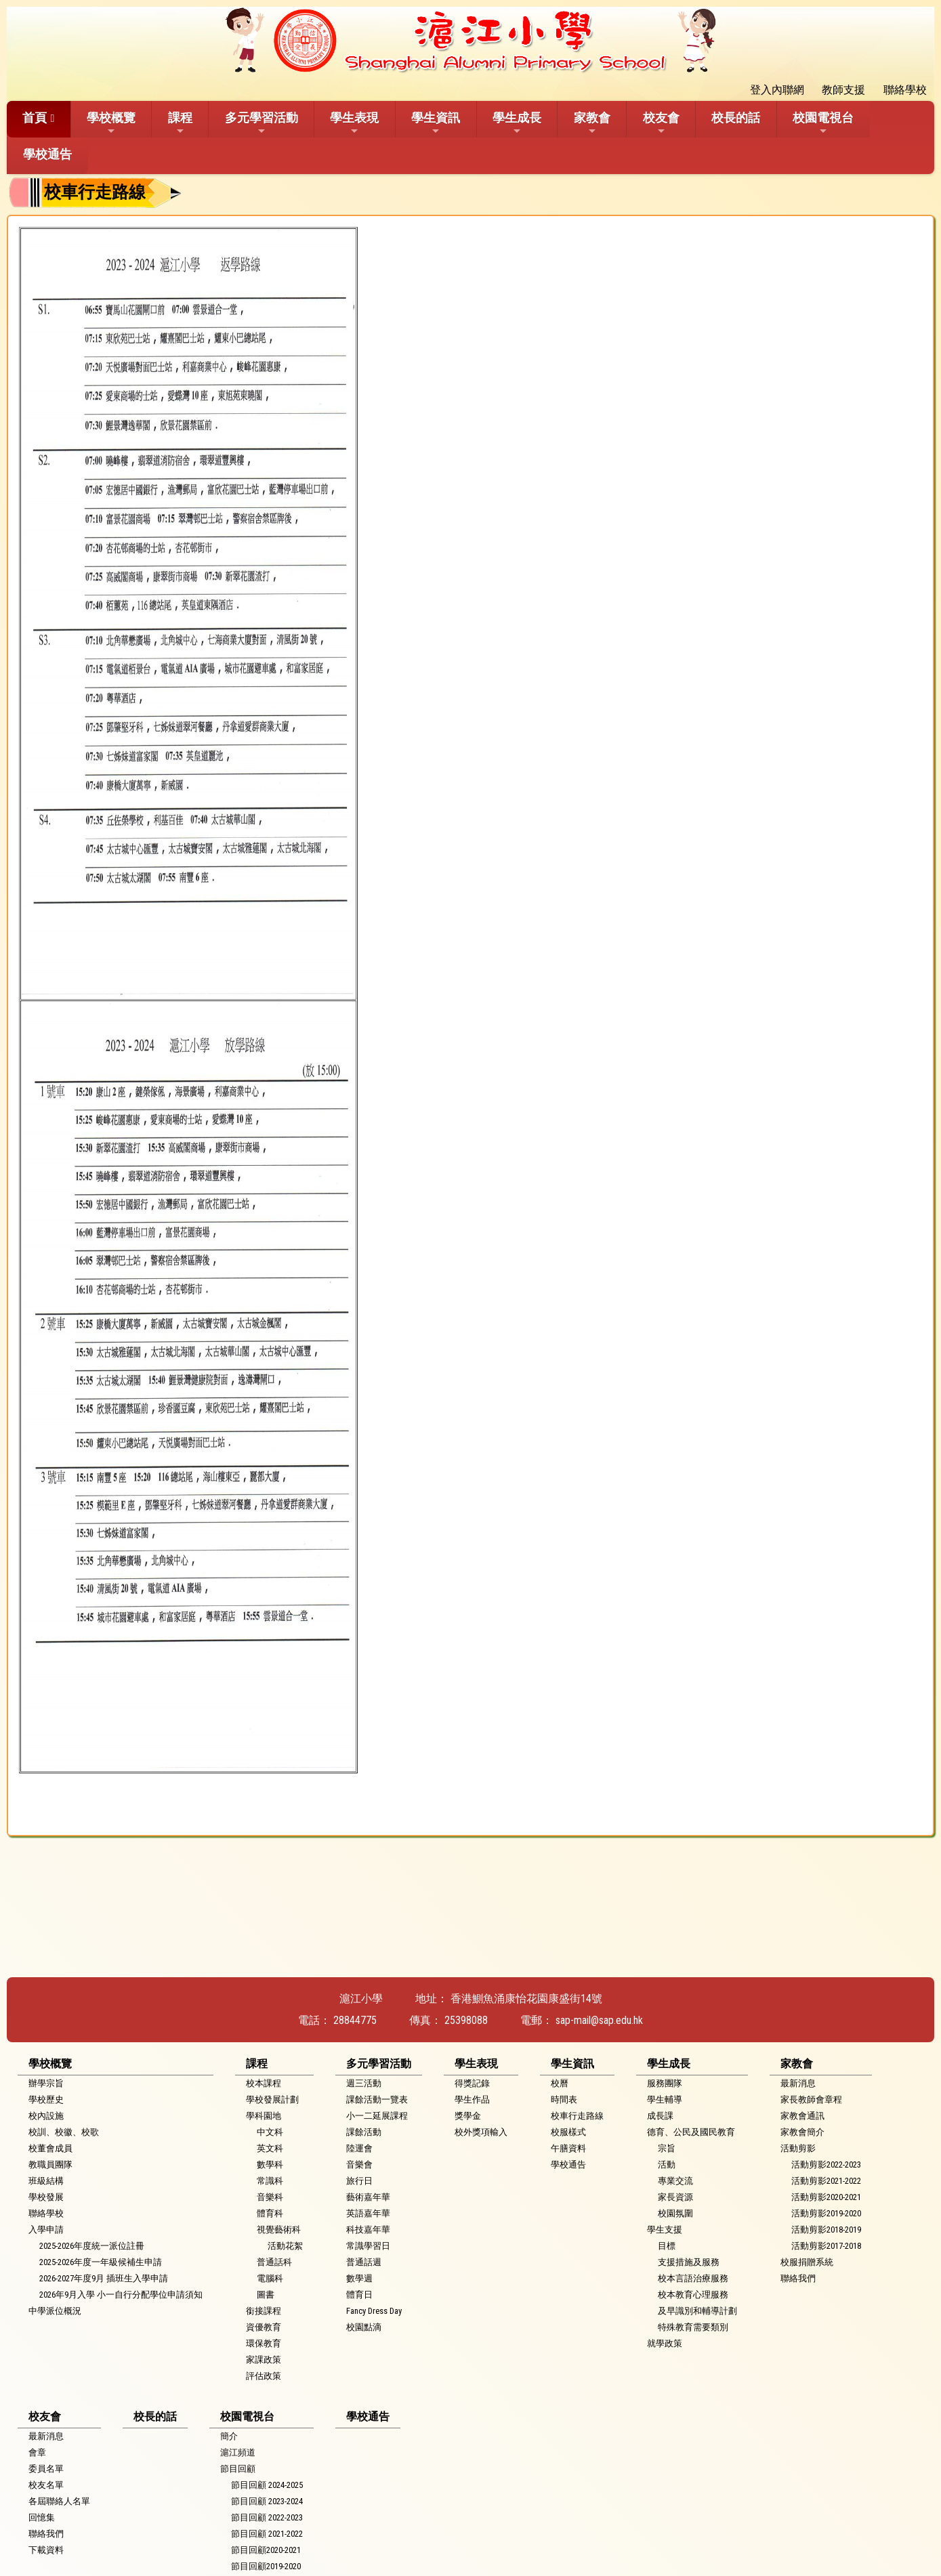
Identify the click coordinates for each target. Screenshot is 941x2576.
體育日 (359, 2294)
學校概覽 (111, 123)
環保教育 (263, 2343)
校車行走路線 (577, 2116)
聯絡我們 (798, 2278)
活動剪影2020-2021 (826, 2197)
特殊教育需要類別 (693, 2327)
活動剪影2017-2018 (826, 2246)
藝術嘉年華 (368, 2197)
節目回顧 (237, 2469)
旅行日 (359, 2181)
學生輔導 (664, 2099)
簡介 (229, 2436)
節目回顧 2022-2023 (267, 2517)
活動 (666, 2164)
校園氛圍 (675, 2213)
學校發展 (46, 2197)
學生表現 (354, 123)
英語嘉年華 (368, 2213)
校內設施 (46, 2116)
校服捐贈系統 (806, 2262)
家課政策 (263, 2360)
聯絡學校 (46, 2213)
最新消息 (798, 2083)
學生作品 (472, 2099)
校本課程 (263, 2083)
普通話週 (363, 2262)
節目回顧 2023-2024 (267, 2501)
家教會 (592, 123)
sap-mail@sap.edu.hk (599, 2020)
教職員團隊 (50, 2164)
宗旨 (666, 2148)
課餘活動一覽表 (377, 2099)
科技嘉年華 (368, 2229)
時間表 (564, 2099)
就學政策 (664, 2343)
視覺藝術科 (279, 2229)
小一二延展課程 (377, 2116)
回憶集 (41, 2517)
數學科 (270, 2164)
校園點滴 (363, 2327)
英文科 (270, 2148)
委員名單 (46, 2469)
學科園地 (263, 2116)
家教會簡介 (802, 2132)
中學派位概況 (54, 2311)
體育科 (270, 2213)
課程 (180, 123)
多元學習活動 (261, 123)
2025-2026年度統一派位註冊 (91, 2246)
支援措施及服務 (688, 2262)
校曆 (559, 2083)
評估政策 (263, 2376)
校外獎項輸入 (481, 2132)
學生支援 (664, 2229)
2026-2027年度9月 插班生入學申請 (103, 2278)
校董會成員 (50, 2148)
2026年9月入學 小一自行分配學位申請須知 (121, 2294)
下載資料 (46, 2550)
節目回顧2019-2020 (266, 2566)
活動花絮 (285, 2246)
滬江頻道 (237, 2452)
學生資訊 (435, 123)
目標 (666, 2246)
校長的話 (735, 117)
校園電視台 (823, 123)
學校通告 (47, 154)
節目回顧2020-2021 (266, 2550)
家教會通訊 (802, 2116)
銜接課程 (263, 2311)
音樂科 (270, 2197)
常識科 (270, 2181)
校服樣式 (568, 2132)
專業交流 (675, 2181)
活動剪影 (798, 2148)
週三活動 (363, 2083)
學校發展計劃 (272, 2099)
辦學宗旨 (46, 2083)
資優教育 (263, 2327)
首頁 (34, 117)
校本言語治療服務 (693, 2278)
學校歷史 (46, 2099)
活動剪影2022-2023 (826, 2164)
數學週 (359, 2278)
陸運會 (359, 2148)
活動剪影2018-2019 (826, 2229)
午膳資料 (568, 2148)
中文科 (270, 2132)
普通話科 (274, 2262)
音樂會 (359, 2164)
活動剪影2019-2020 (826, 2213)
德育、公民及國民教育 (691, 2132)
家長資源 (675, 2197)
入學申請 (46, 2229)
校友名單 (46, 2485)
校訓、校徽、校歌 (63, 2132)
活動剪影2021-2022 (826, 2181)
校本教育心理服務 (693, 2294)
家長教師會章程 (811, 2099)
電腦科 (270, 2278)
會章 (37, 2452)
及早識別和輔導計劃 (697, 2311)
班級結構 (46, 2181)
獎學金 (468, 2116)
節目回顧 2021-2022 (267, 2534)
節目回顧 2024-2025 (267, 2485)
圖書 (265, 2294)
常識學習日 (368, 2246)
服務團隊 (664, 2083)
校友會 (661, 123)
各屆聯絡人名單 (59, 2501)
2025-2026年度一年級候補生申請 (100, 2262)
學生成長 (517, 123)
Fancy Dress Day (374, 2311)
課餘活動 (363, 2132)
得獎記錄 (472, 2083)
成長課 (660, 2116)
